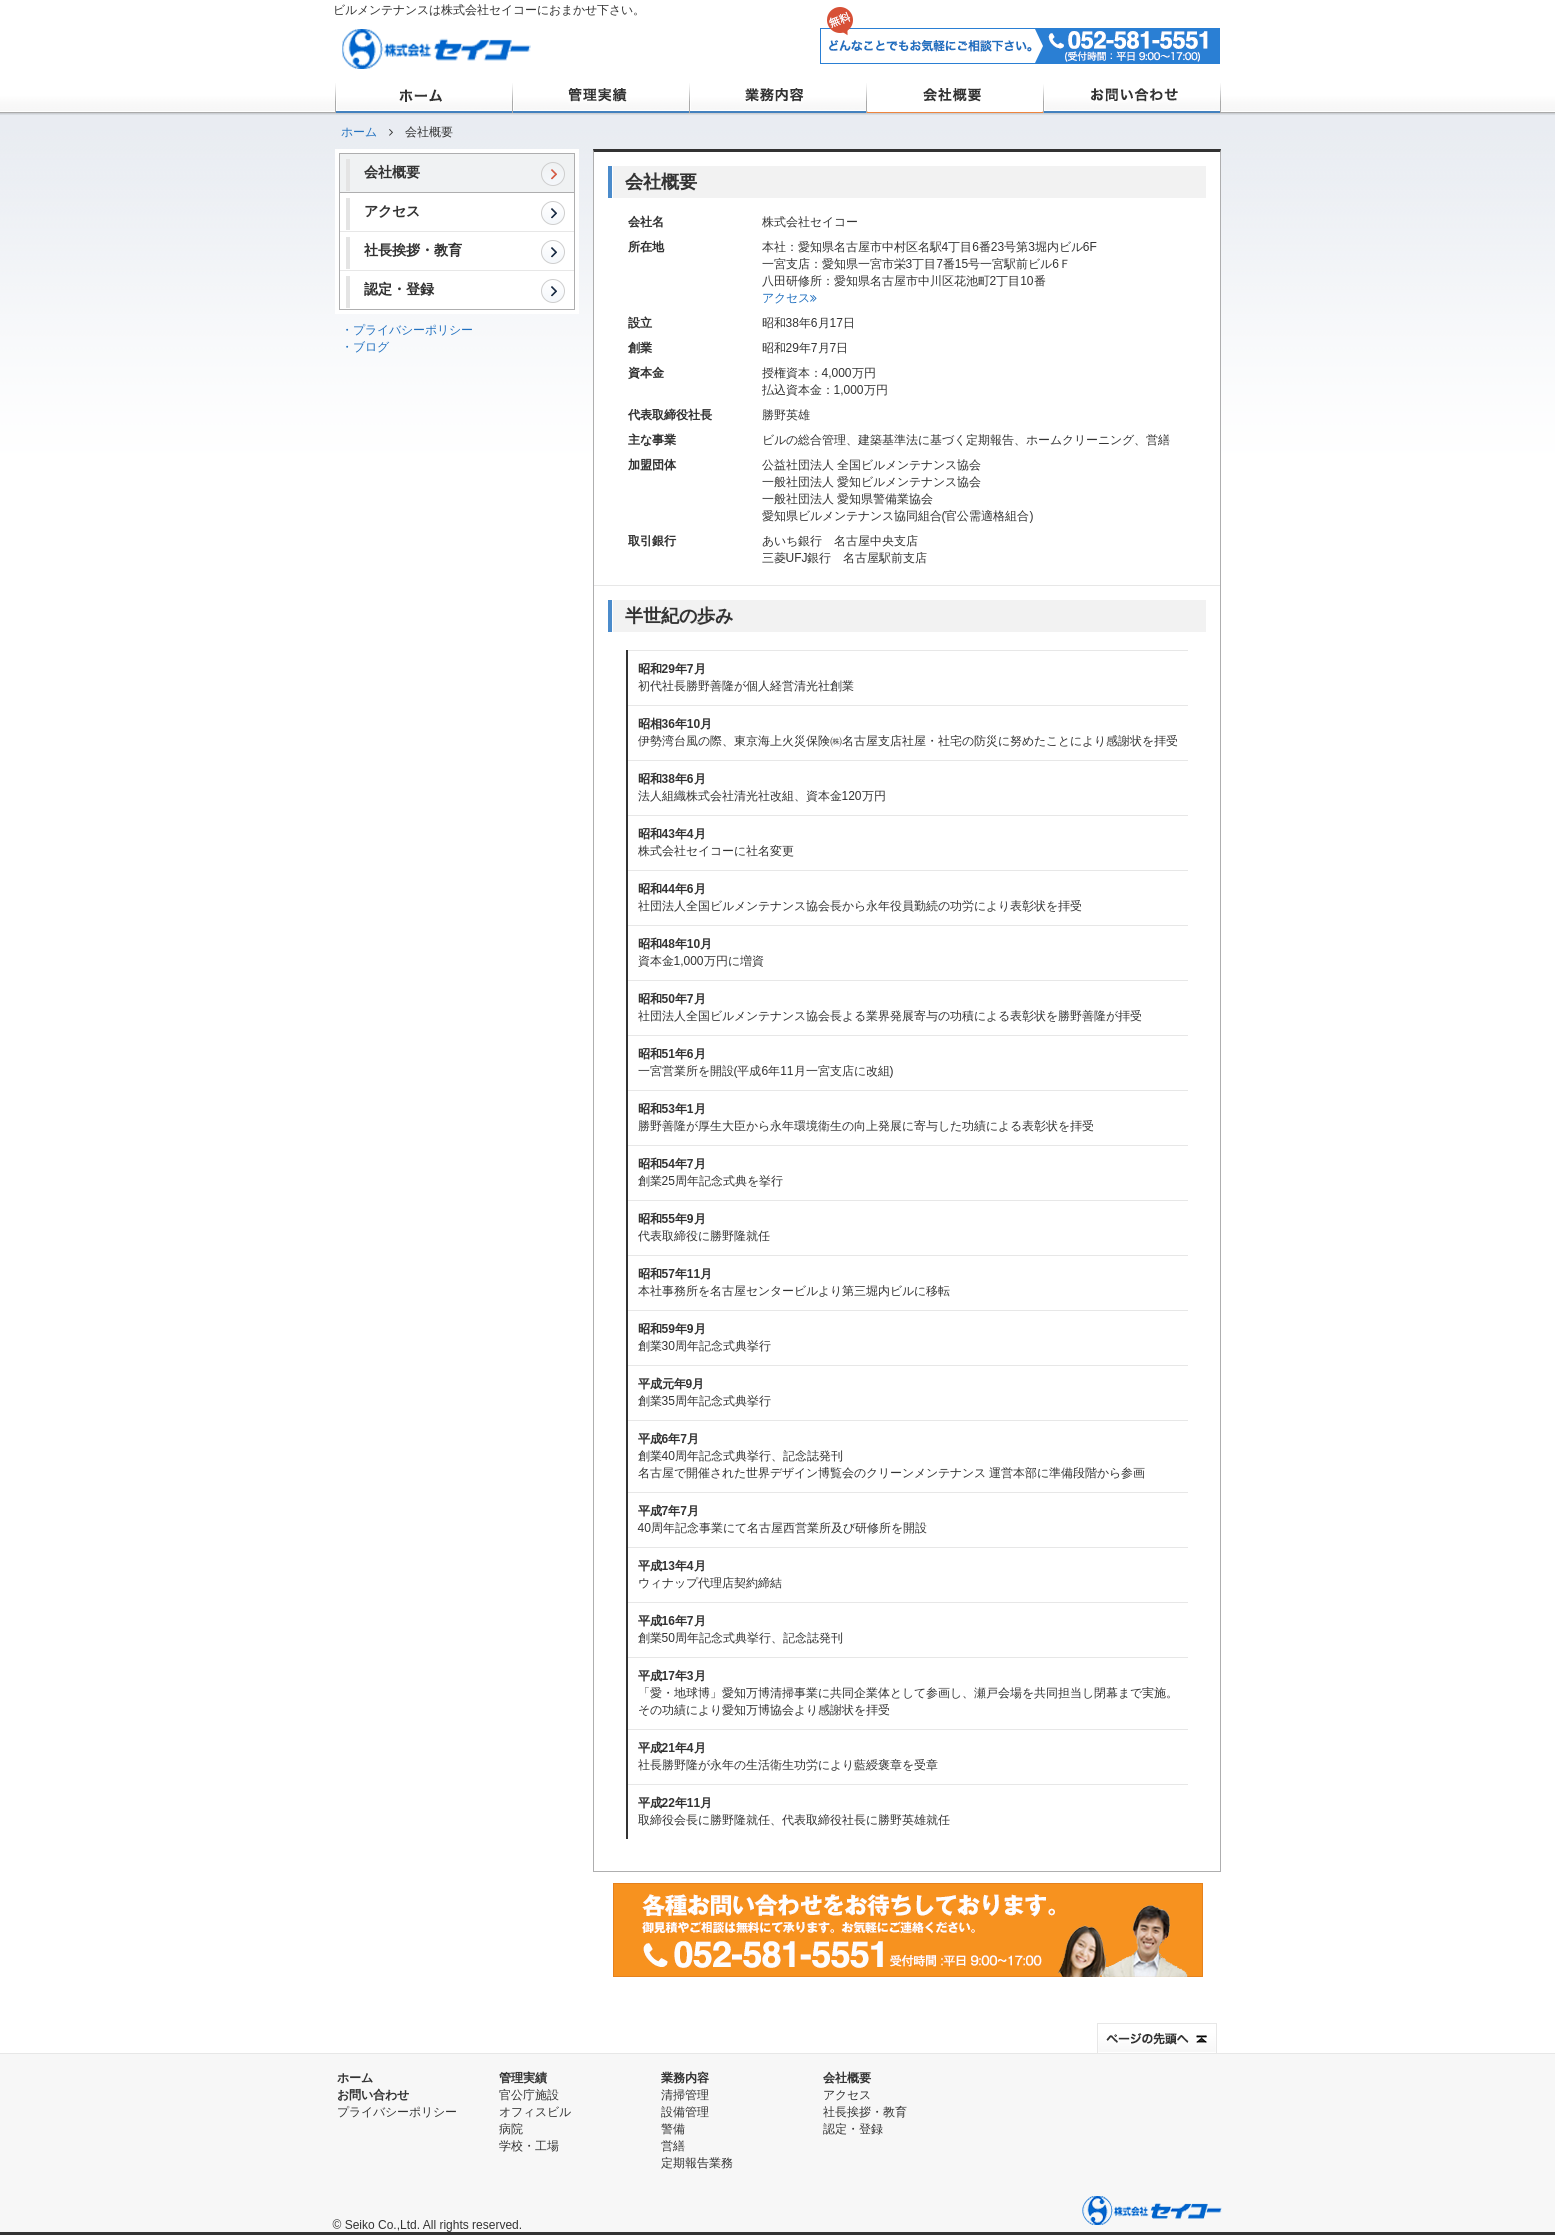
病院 (511, 2129)
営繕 (673, 2146)
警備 (673, 2129)
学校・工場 (529, 2146)
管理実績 (600, 96)
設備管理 (685, 2112)
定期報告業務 (697, 2163)
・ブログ (365, 347)
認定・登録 (465, 291)
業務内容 (777, 96)
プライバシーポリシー (397, 2112)
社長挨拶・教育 (465, 252)
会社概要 (954, 96)
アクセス (465, 213)
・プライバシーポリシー (407, 330)
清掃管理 (685, 2095)
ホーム (423, 96)
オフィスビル (535, 2112)
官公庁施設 (529, 2095)
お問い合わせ (1131, 96)
